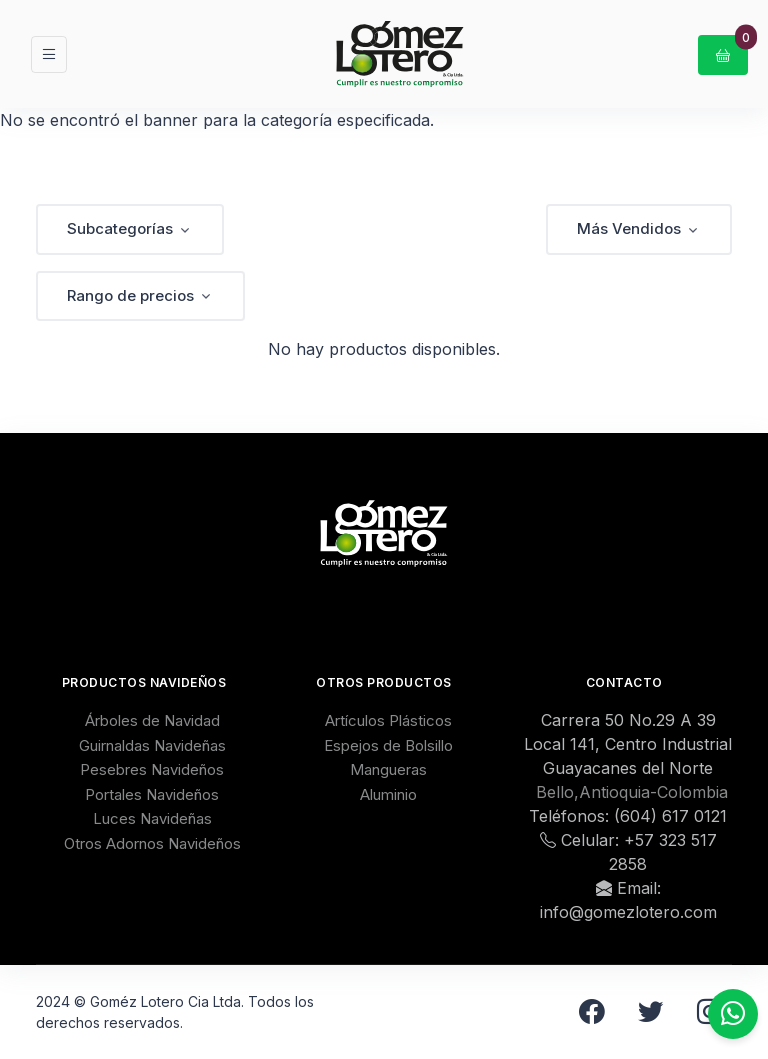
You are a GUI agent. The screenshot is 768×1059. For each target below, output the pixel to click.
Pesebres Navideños (152, 769)
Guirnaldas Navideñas (152, 745)
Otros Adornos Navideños (152, 843)
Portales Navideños (152, 794)
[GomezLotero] (400, 54)
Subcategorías (120, 228)
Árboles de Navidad (152, 720)
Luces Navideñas (152, 818)
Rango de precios (130, 295)
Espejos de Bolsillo (388, 745)
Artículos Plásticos (388, 720)
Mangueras (388, 769)
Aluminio (388, 794)
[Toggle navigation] (49, 54)
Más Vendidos (629, 228)
